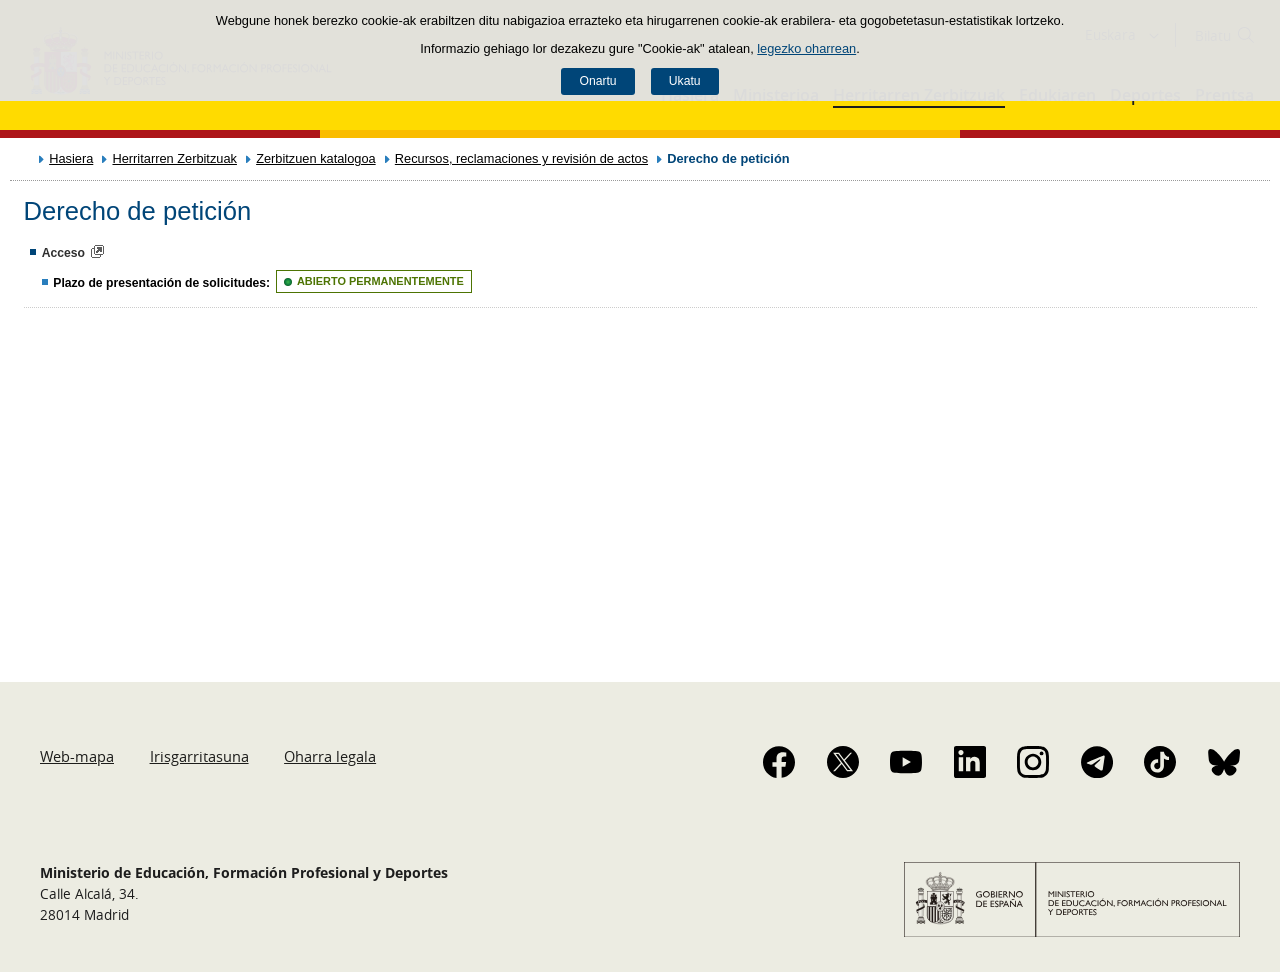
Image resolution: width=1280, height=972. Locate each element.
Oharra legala (330, 756)
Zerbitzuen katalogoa (316, 158)
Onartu (597, 81)
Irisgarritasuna (199, 756)
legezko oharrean (806, 48)
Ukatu (685, 81)
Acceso (63, 253)
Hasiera (71, 158)
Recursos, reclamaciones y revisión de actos (521, 158)
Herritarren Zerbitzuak (174, 158)
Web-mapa (77, 756)
